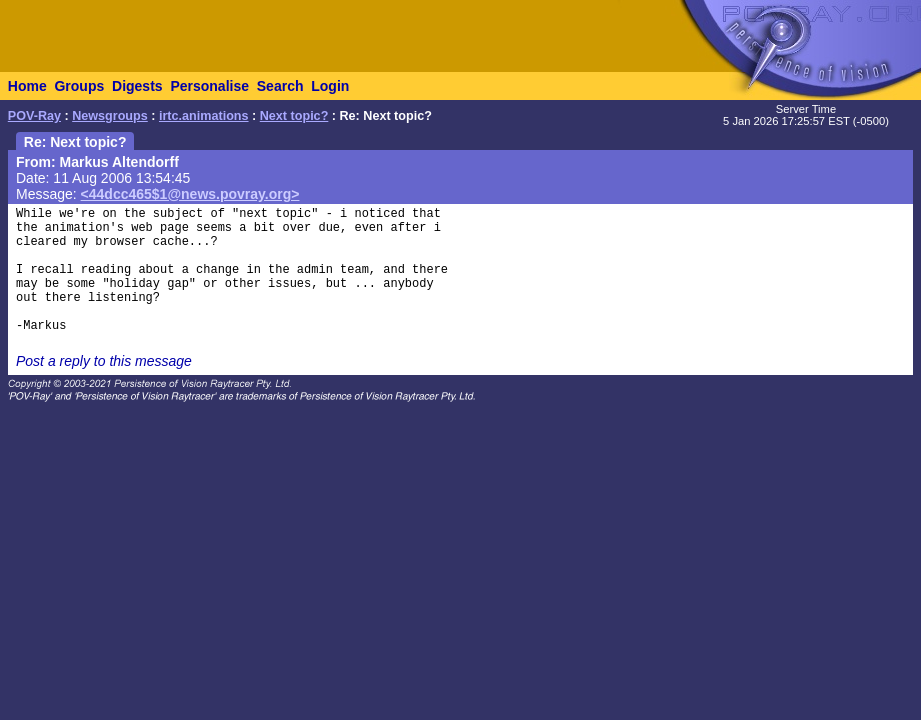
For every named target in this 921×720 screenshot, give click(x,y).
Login (330, 86)
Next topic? (294, 116)
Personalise (209, 86)
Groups (79, 86)
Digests (137, 86)
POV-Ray (34, 116)
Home (27, 86)
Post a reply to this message (104, 361)
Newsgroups (110, 116)
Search (280, 86)
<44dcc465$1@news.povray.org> (190, 194)
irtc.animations (204, 116)
